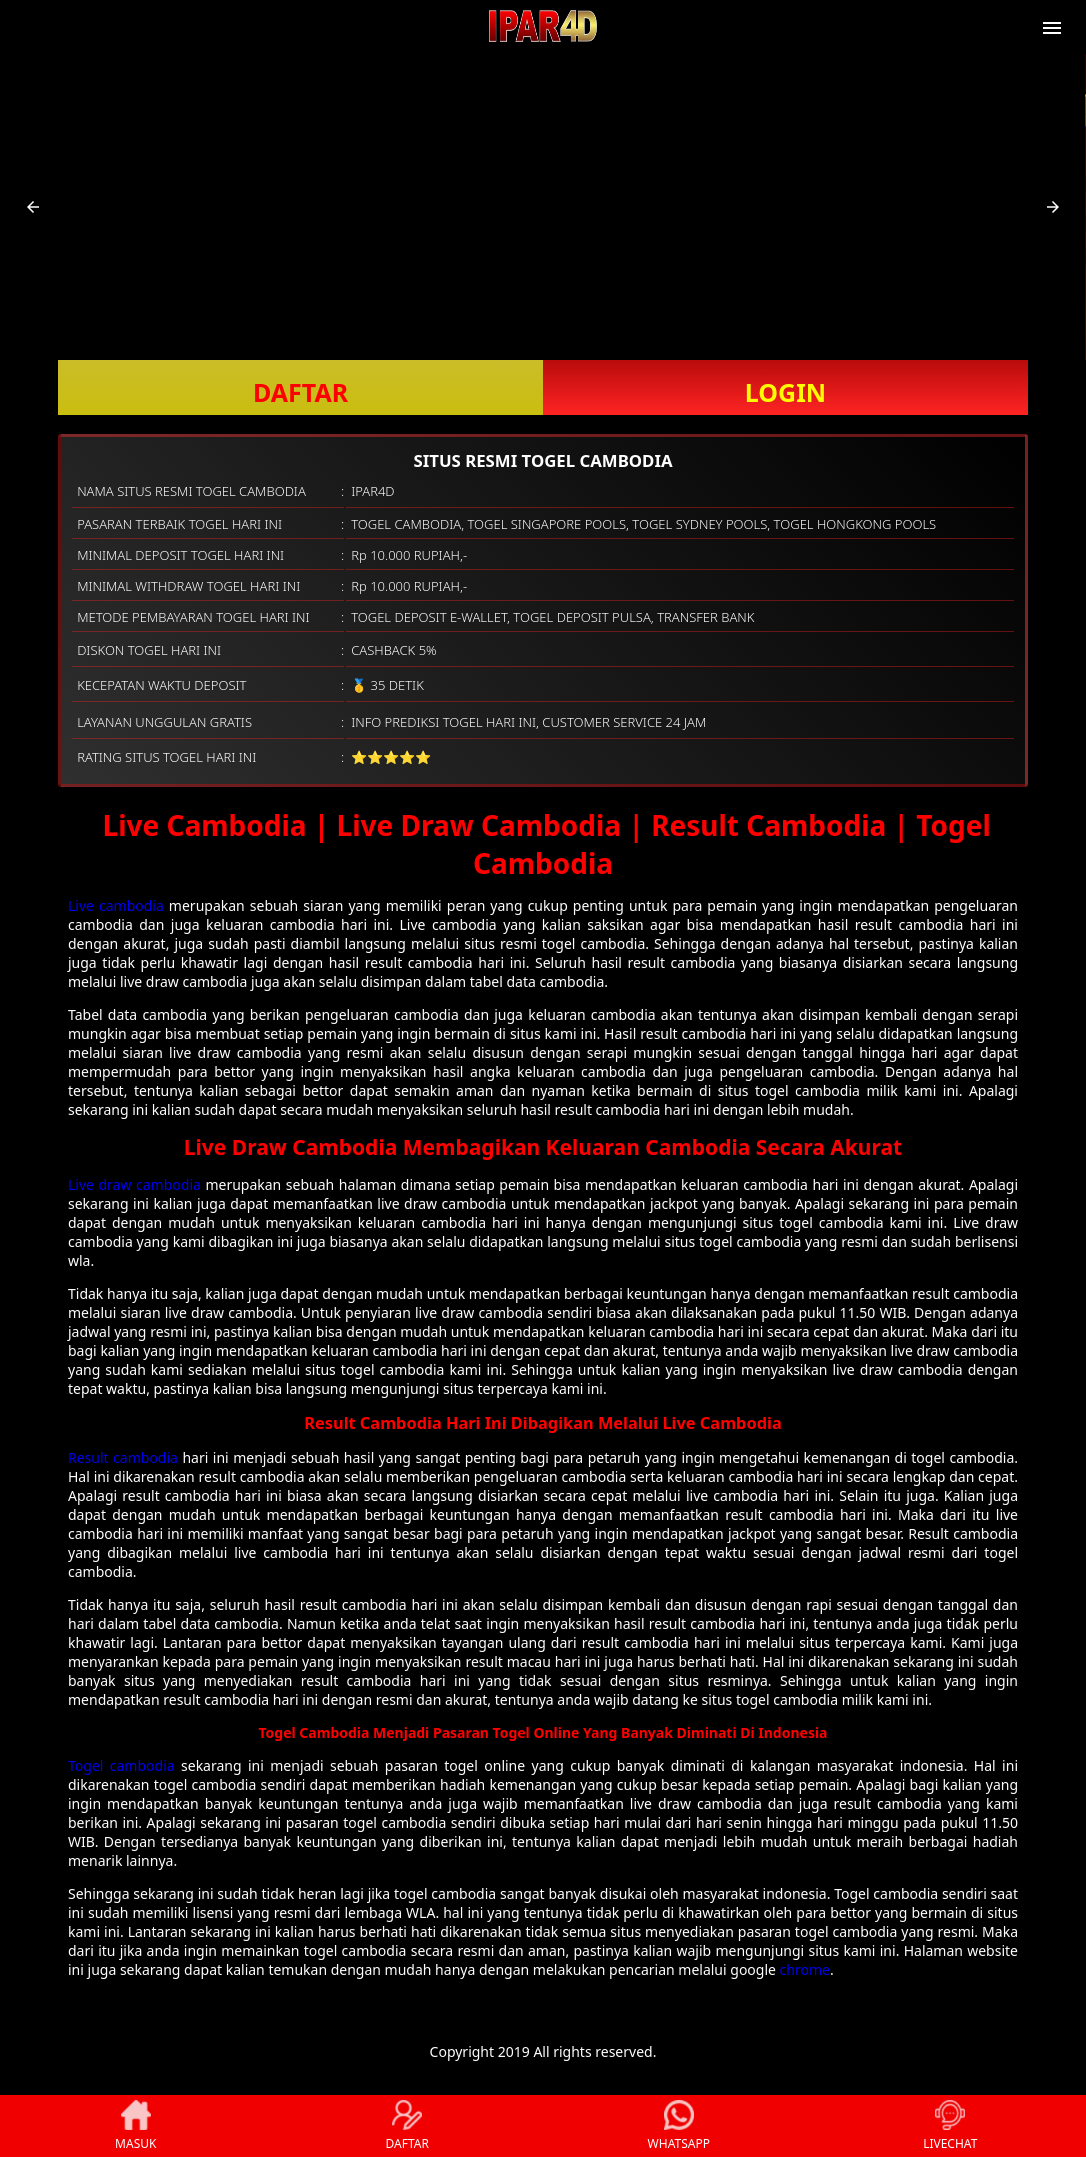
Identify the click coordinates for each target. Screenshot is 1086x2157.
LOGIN (785, 392)
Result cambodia (123, 1457)
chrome (805, 1969)
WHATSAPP (679, 2126)
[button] (33, 207)
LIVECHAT (950, 2126)
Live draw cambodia (134, 1184)
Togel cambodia (121, 1765)
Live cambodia (116, 905)
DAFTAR (300, 392)
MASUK (135, 2126)
